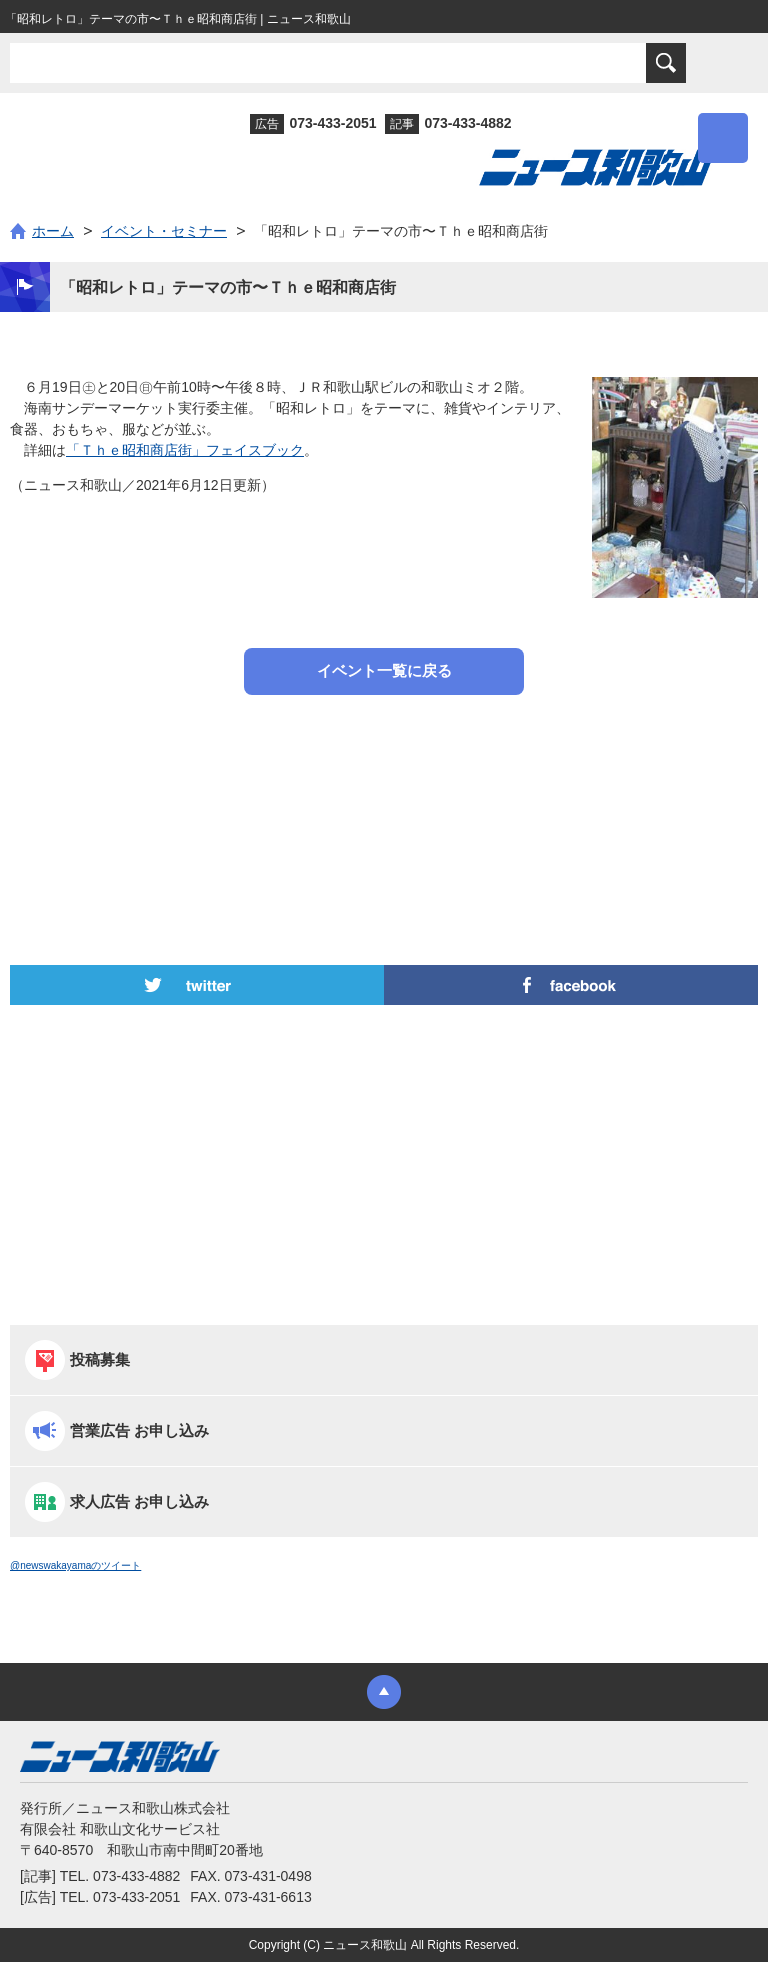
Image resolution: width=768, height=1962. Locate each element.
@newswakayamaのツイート (75, 1565)
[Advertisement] (384, 780)
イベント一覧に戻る (384, 670)
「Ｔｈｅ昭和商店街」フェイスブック (185, 450)
